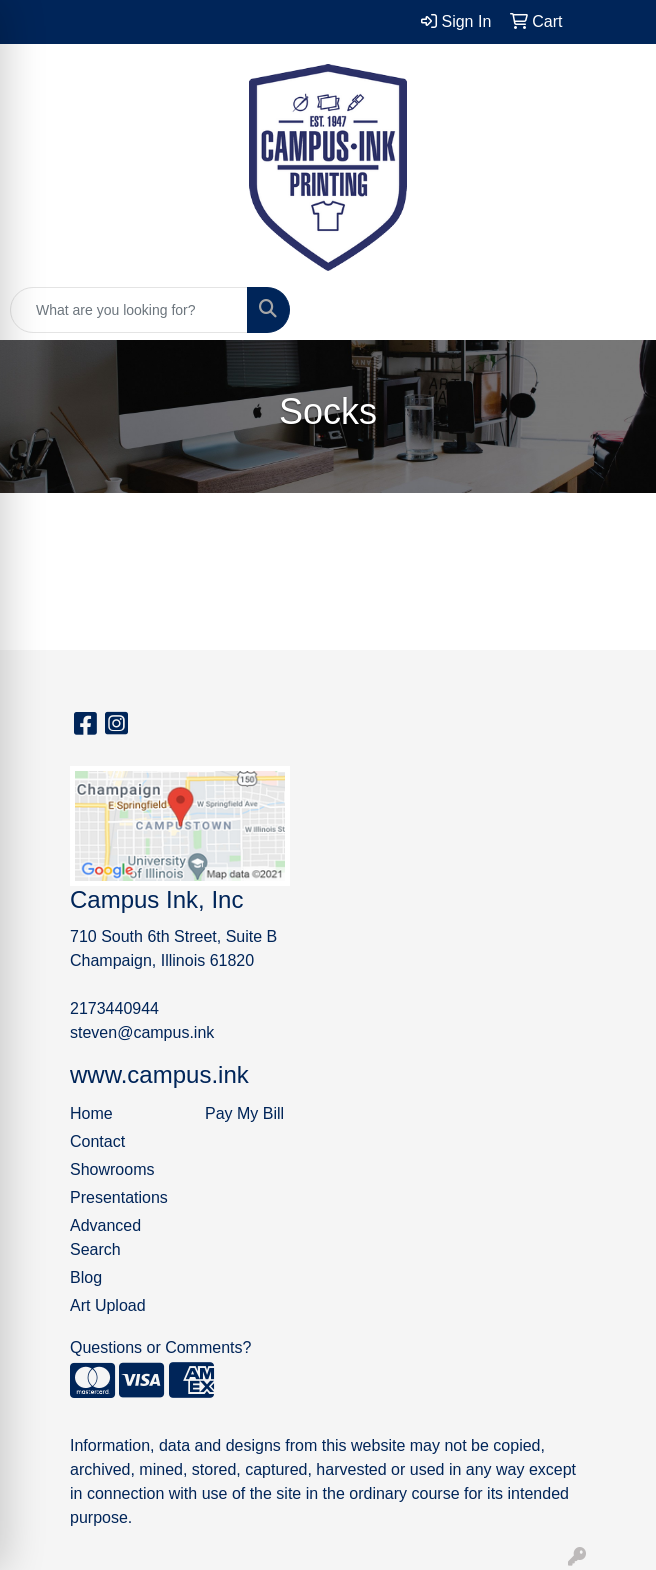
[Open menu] (616, 310)
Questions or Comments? (160, 1347)
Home (91, 1113)
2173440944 (114, 1008)
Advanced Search (105, 1237)
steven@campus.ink (142, 1032)
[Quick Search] (129, 310)
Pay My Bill (244, 1113)
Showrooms (112, 1169)
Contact (97, 1141)
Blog (86, 1277)
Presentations (119, 1197)
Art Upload (108, 1305)
